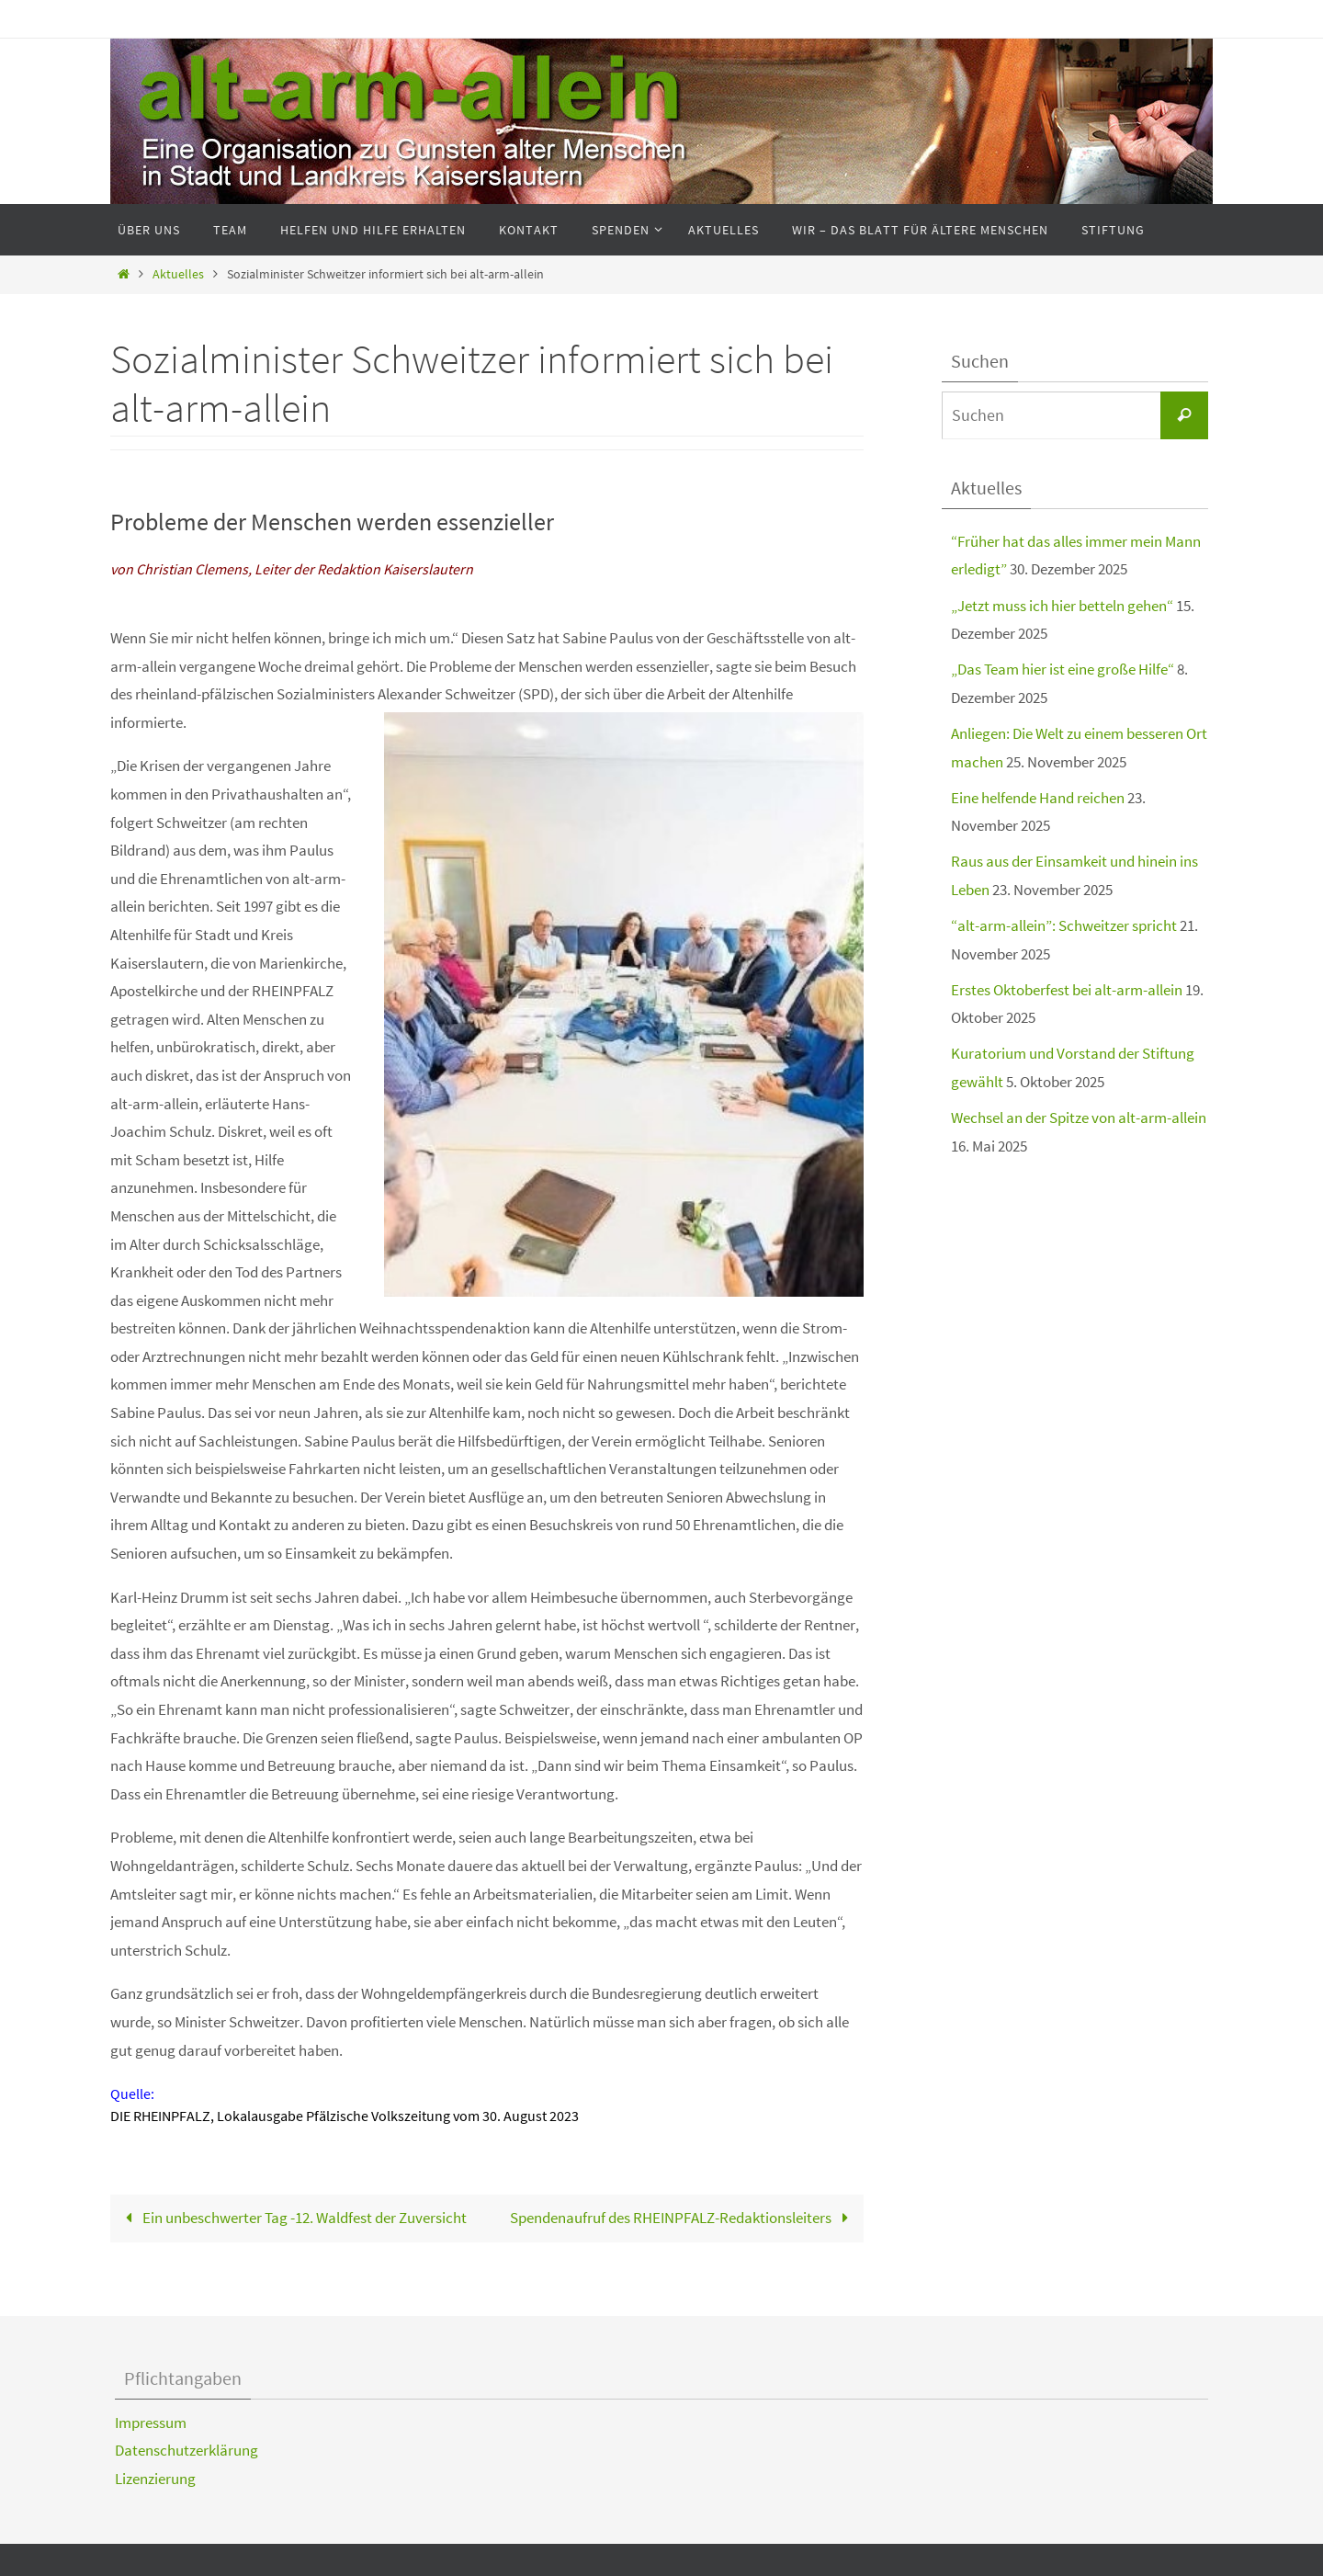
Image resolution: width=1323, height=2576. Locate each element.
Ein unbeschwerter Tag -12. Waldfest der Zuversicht (292, 2217)
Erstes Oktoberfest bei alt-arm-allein (1066, 990)
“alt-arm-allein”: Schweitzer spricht (1064, 925)
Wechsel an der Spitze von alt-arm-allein (1078, 1117)
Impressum (151, 2422)
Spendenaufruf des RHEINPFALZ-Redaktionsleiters (683, 2217)
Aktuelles (178, 274)
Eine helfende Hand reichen (1038, 798)
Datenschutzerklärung (186, 2450)
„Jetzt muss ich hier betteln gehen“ (1062, 606)
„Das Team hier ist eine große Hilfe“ (1062, 669)
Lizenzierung (155, 2478)
